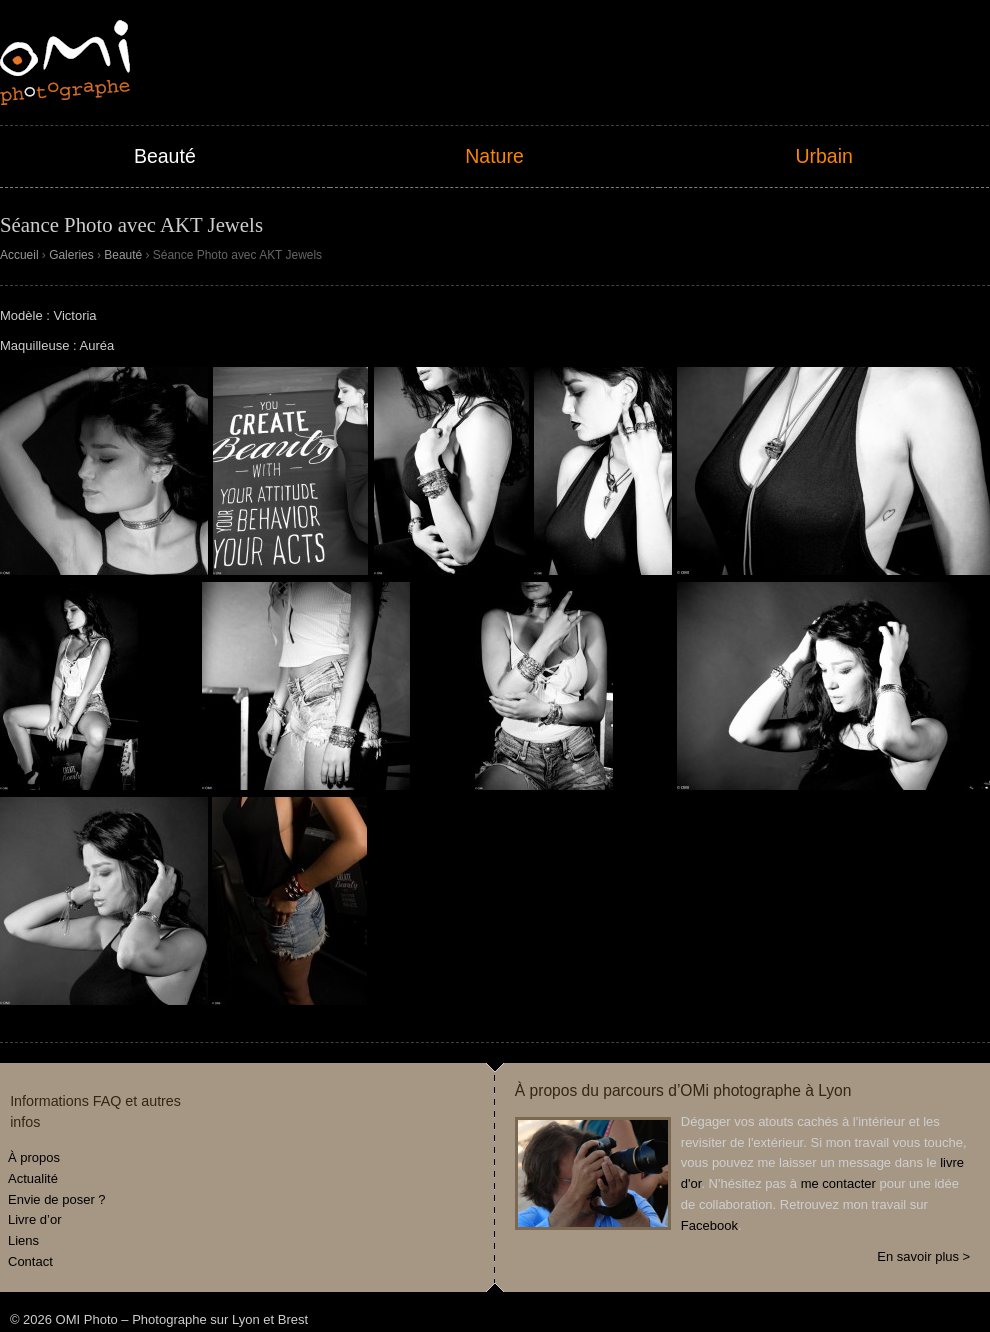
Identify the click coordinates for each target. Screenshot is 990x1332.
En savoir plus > (923, 1256)
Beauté (165, 156)
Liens (23, 1240)
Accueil (19, 255)
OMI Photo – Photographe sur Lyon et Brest (65, 62)
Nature (494, 156)
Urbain (823, 156)
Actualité (33, 1178)
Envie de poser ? (57, 1199)
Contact (30, 1261)
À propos (34, 1157)
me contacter (838, 1183)
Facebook (709, 1225)
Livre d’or (34, 1219)
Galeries (71, 255)
